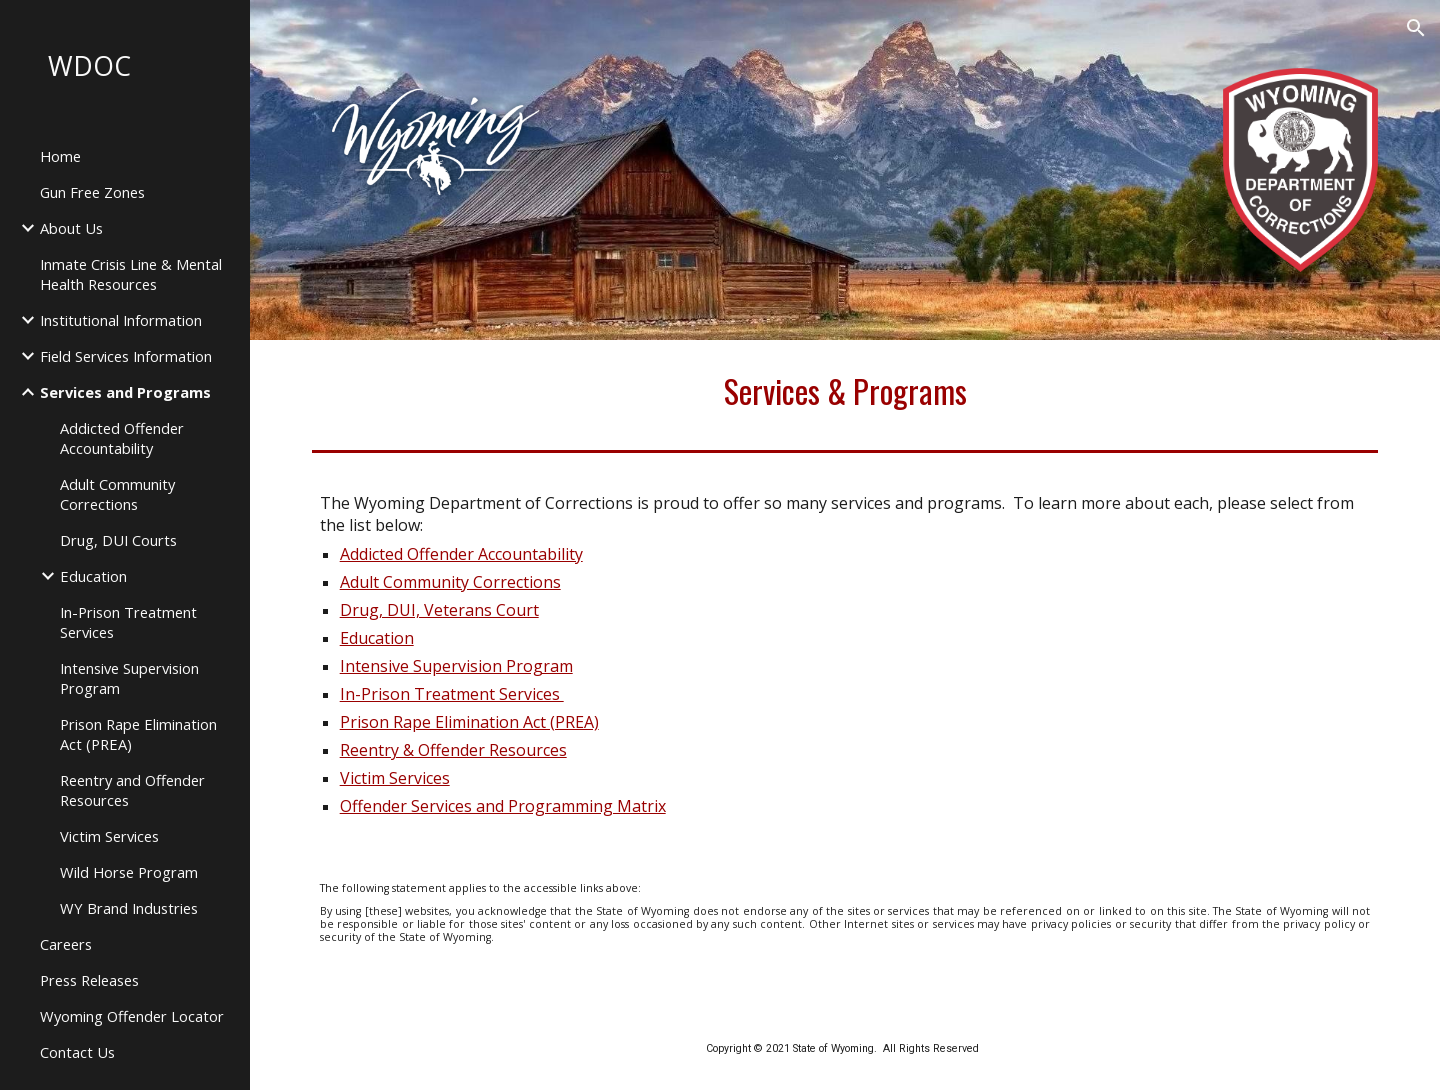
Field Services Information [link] (126, 356)
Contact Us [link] (77, 1052)
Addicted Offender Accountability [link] (122, 438)
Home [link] (60, 156)
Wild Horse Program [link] (129, 872)
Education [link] (93, 576)
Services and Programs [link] (125, 392)
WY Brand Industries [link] (129, 908)
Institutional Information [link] (121, 320)
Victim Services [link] (109, 836)
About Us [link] (71, 228)
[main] (845, 391)
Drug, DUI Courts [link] (118, 540)
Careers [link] (66, 944)
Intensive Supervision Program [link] (129, 678)
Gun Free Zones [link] (92, 192)
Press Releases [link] (89, 980)
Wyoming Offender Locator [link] (132, 1016)
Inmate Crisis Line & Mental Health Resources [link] (131, 274)
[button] (1416, 28)
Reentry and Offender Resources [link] (132, 790)
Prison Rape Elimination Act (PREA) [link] (138, 734)
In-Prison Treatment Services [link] (128, 622)
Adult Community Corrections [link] (117, 494)
